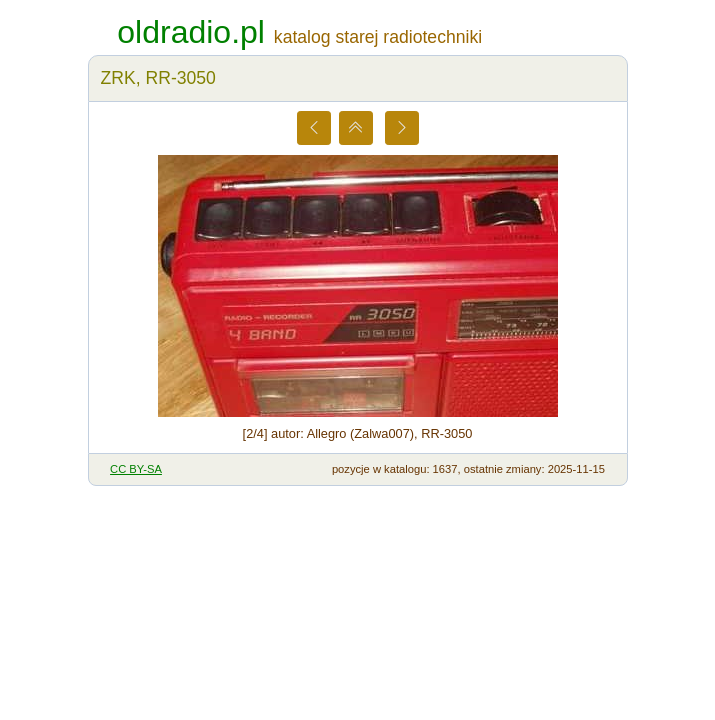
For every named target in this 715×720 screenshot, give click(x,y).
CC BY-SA (136, 469)
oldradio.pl (191, 32)
